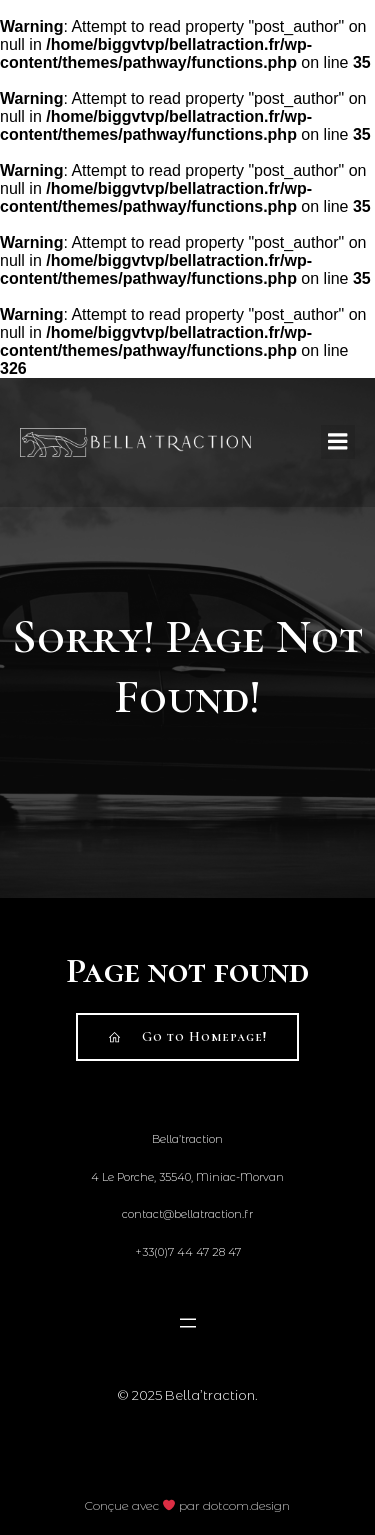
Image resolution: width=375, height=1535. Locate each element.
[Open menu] (187, 1323)
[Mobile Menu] (338, 442)
